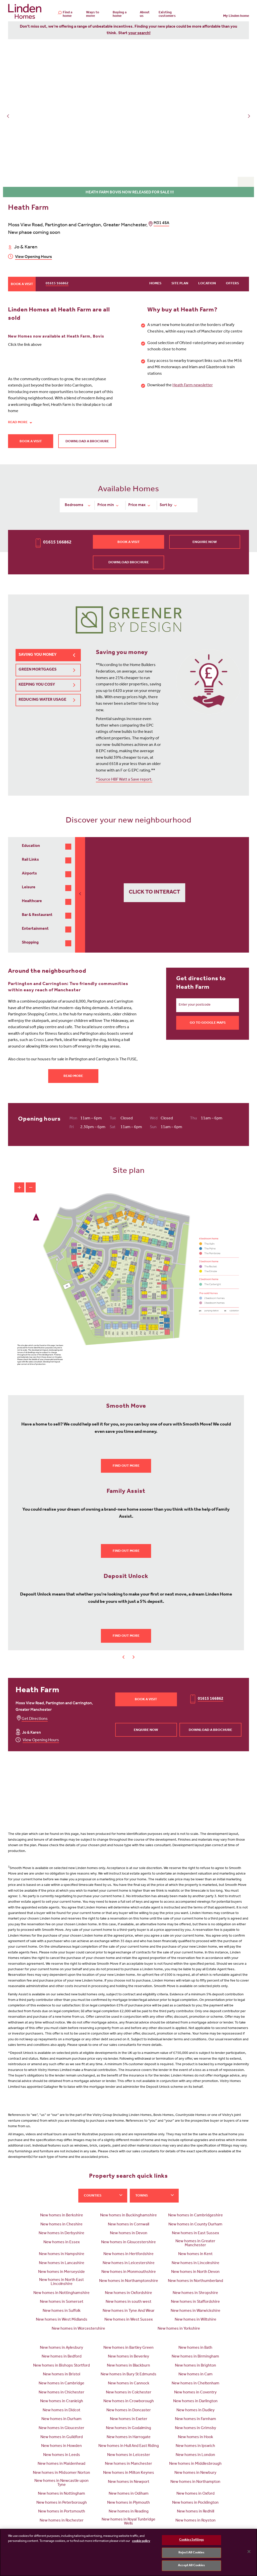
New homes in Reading (129, 2512)
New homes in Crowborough (128, 2402)
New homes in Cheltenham (195, 2384)
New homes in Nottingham (61, 2494)
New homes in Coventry (195, 2393)
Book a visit (31, 442)
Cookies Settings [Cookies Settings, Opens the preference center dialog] (191, 2540)
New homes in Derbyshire (61, 2234)
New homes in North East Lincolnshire (61, 2282)
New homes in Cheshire (61, 2225)
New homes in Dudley (195, 2411)
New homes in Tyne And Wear (129, 2311)
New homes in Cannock (128, 2384)
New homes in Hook (195, 2438)
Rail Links (31, 860)
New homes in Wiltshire (195, 2320)
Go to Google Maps (208, 1023)
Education (32, 846)
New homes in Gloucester (61, 2429)
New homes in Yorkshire (179, 2329)
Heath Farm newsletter (192, 385)
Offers (232, 284)
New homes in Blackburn (128, 2366)
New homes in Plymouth (128, 2503)
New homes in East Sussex (195, 2234)
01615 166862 (57, 284)
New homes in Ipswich (195, 2446)
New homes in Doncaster (128, 2411)
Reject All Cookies (191, 2552)
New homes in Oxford (195, 2494)
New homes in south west (128, 2302)
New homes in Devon (128, 2234)
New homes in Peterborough (61, 2503)
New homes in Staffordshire (195, 2302)
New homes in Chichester (61, 2393)
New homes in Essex (61, 2243)
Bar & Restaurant (38, 915)
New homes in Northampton (195, 2482)
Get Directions (35, 1719)
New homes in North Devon (195, 2272)
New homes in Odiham (129, 2494)
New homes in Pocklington (195, 2503)
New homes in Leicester (128, 2455)
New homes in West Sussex (128, 2320)
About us (145, 14)
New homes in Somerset (61, 2302)
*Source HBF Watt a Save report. (124, 780)
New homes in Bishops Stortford (61, 2366)
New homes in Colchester (128, 2393)
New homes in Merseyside (61, 2272)
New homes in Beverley (128, 2357)
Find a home (67, 14)
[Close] (248, 2551)
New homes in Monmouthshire (128, 2272)
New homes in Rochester (62, 2521)
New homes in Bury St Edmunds (128, 2375)
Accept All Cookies (191, 2565)
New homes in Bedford (62, 2357)
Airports (30, 874)
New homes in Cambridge (61, 2384)
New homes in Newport (128, 2482)
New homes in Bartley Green (128, 2348)
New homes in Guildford (61, 2438)
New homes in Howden (61, 2446)
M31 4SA (161, 223)
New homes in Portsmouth (61, 2512)
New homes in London (195, 2455)
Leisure (30, 888)
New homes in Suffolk (62, 2311)
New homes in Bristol (61, 2375)
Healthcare (33, 902)
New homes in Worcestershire (78, 2329)
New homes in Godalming (128, 2429)
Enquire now (204, 542)
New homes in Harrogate (129, 2438)
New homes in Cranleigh (61, 2402)
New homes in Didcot (61, 2411)
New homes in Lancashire (61, 2264)
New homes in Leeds (61, 2455)
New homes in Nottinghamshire (61, 2293)
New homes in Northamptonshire (128, 2281)
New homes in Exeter (128, 2420)
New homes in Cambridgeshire (195, 2216)
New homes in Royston (195, 2521)
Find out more (126, 1466)
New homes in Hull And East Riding (128, 2446)
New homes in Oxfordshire (128, 2293)
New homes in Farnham (195, 2420)
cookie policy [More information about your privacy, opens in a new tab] (141, 2541)
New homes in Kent (195, 2255)
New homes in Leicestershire (129, 2264)
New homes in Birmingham (195, 2357)
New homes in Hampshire (61, 2255)
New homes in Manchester (128, 2464)
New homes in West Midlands (61, 2320)
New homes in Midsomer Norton (61, 2473)
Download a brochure (87, 442)
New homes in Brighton (195, 2366)
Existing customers (167, 14)
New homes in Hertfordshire (128, 2255)
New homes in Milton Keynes (128, 2473)
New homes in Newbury (195, 2473)
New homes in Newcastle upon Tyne (61, 2483)
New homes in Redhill (195, 2512)
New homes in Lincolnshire (195, 2264)
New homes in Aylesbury (61, 2348)
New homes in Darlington (195, 2402)
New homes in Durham (61, 2420)
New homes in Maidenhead (61, 2464)
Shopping (31, 943)
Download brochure (128, 563)
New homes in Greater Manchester (195, 2244)
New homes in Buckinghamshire (128, 2216)
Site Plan (179, 284)
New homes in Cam (195, 2375)
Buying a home (119, 14)
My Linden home (236, 16)
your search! (139, 33)
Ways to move (92, 14)
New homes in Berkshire (61, 2216)
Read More (73, 1076)
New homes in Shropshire (195, 2293)
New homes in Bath (195, 2348)
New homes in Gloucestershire (128, 2243)
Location (207, 284)
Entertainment (36, 929)
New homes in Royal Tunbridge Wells (128, 2522)
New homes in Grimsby (195, 2429)
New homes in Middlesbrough (195, 2464)
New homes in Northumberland (195, 2281)
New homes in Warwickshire (195, 2311)
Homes (155, 284)
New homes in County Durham (195, 2225)
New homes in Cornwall (128, 2225)
